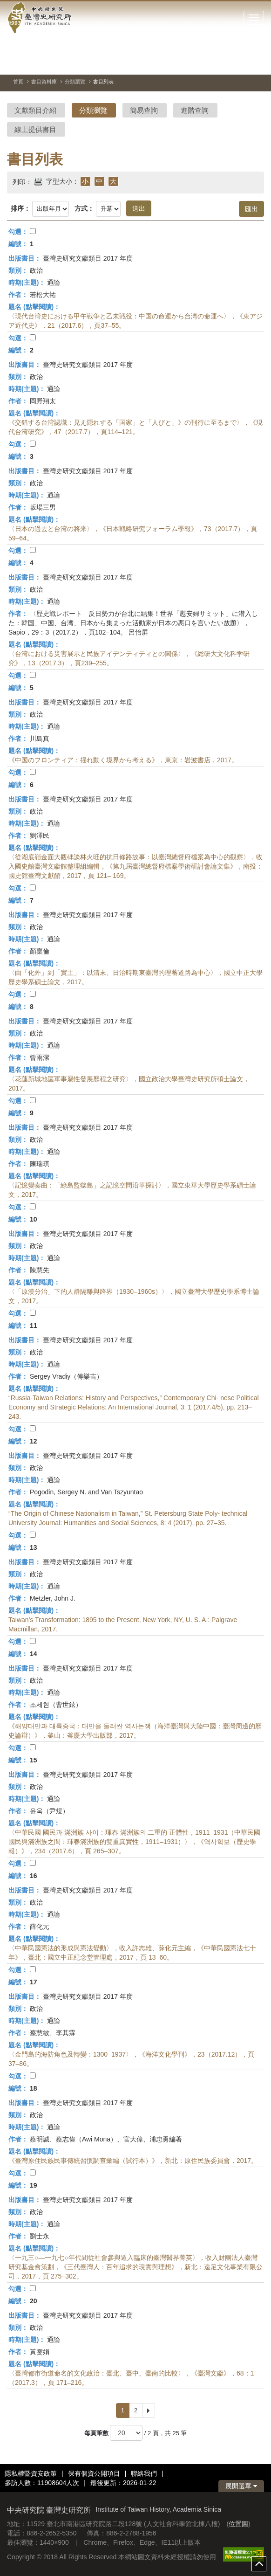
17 (33, 1982)
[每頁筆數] (126, 2433)
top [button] (259, 2564)
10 (33, 1219)
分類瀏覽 (75, 81)
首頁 (18, 81)
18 (33, 2088)
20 (33, 2301)
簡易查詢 (144, 110)
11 (33, 1325)
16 (33, 1875)
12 (33, 1441)
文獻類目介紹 (35, 110)
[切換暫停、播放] (207, 62)
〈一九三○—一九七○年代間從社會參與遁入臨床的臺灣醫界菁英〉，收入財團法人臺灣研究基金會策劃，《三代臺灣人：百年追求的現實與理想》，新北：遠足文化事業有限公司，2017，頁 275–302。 (135, 2267)
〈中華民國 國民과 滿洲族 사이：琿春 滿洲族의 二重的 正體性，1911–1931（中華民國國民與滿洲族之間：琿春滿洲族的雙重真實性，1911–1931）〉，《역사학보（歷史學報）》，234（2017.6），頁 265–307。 (134, 1842)
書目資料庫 (44, 81)
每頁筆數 (96, 2433)
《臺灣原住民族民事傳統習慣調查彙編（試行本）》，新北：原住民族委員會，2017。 (132, 2160)
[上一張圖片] (223, 62)
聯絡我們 (144, 2473)
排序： (20, 208)
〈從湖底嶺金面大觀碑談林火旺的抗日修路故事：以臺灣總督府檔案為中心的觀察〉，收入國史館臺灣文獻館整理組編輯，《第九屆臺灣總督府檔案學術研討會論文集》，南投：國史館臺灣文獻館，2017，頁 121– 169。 (135, 866)
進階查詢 (195, 110)
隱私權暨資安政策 (31, 2473)
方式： (84, 208)
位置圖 (238, 2524)
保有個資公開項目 (94, 2473)
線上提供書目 (35, 129)
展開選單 (241, 2486)
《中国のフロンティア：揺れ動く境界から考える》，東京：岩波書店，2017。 (123, 760)
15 (33, 1760)
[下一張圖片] (240, 62)
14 (33, 1653)
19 (33, 2185)
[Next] (148, 2410)
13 (33, 1547)
